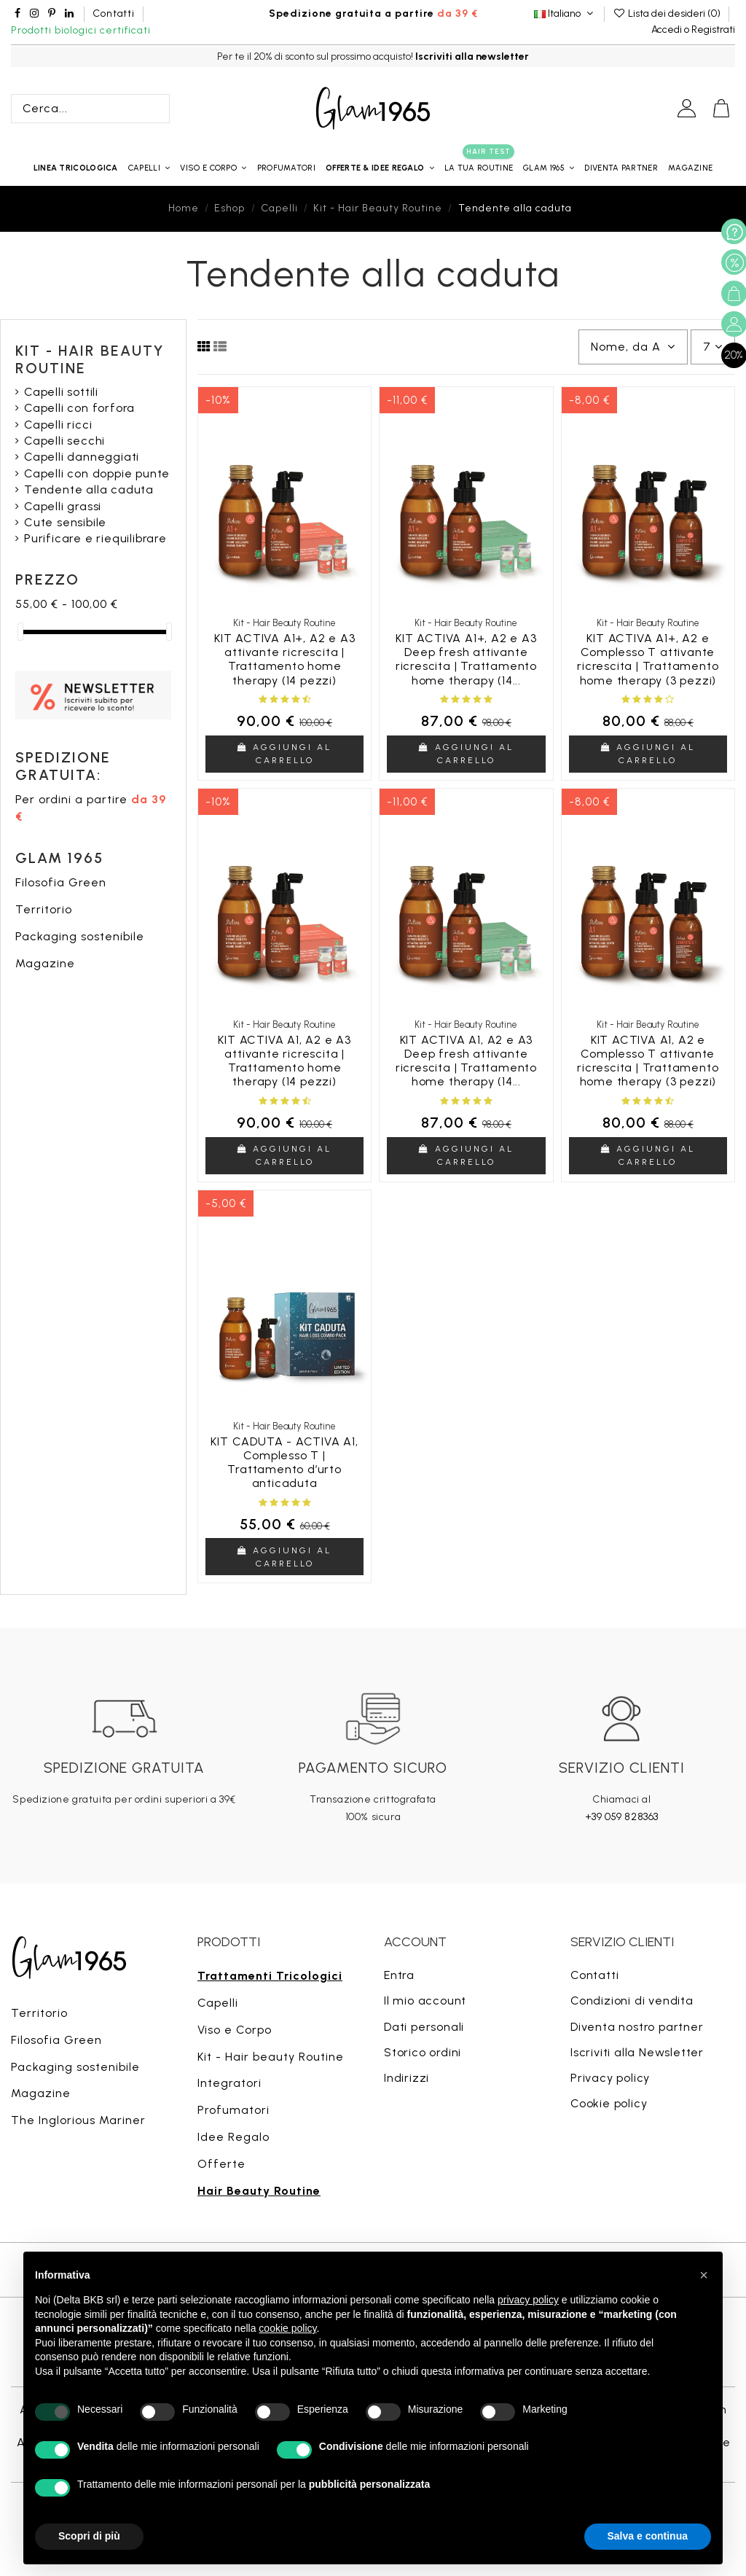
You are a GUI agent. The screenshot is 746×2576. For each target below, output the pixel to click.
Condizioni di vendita (632, 2000)
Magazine (45, 963)
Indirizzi (406, 2078)
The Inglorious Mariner (78, 2120)
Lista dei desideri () (668, 13)
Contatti (113, 13)
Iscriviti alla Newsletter (637, 2052)
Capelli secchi (64, 441)
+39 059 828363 (622, 1817)
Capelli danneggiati (81, 457)
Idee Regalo (233, 2137)
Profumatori (233, 2110)
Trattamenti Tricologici (269, 1976)
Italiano (565, 13)
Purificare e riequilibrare (95, 538)
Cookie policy (608, 2103)
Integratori (229, 2083)
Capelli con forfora (79, 408)
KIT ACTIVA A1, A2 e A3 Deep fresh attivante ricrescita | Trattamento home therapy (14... (466, 1061)
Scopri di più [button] (89, 2536)
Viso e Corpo (234, 2030)
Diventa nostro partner (637, 2027)
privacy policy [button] (528, 2300)
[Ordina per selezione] (633, 346)
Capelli (217, 2003)
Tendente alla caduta (89, 489)
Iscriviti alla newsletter (472, 56)
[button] (380, 167)
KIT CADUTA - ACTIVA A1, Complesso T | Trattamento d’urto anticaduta (284, 1463)
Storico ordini (422, 2052)
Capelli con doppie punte (97, 473)
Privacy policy (610, 2078)
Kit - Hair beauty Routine (270, 2057)
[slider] (20, 631)
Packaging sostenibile (79, 936)
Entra (399, 1975)
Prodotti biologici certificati (81, 30)
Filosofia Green (60, 882)
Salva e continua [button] (648, 2536)
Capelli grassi (62, 506)
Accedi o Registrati (693, 29)
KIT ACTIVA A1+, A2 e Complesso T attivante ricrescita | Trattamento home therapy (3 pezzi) (647, 659)
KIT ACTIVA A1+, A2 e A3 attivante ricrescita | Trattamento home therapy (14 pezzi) (284, 659)
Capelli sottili (61, 392)
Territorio (43, 909)
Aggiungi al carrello (284, 753)
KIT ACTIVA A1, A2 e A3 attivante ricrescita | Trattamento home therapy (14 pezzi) (284, 1061)
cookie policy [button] (287, 2328)
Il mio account (425, 2000)
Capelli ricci (58, 425)
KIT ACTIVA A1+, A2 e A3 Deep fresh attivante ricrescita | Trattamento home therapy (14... (466, 659)
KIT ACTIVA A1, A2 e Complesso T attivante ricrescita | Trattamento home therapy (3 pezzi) (647, 1061)
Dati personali (424, 2027)
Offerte (221, 2164)
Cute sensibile (65, 522)
